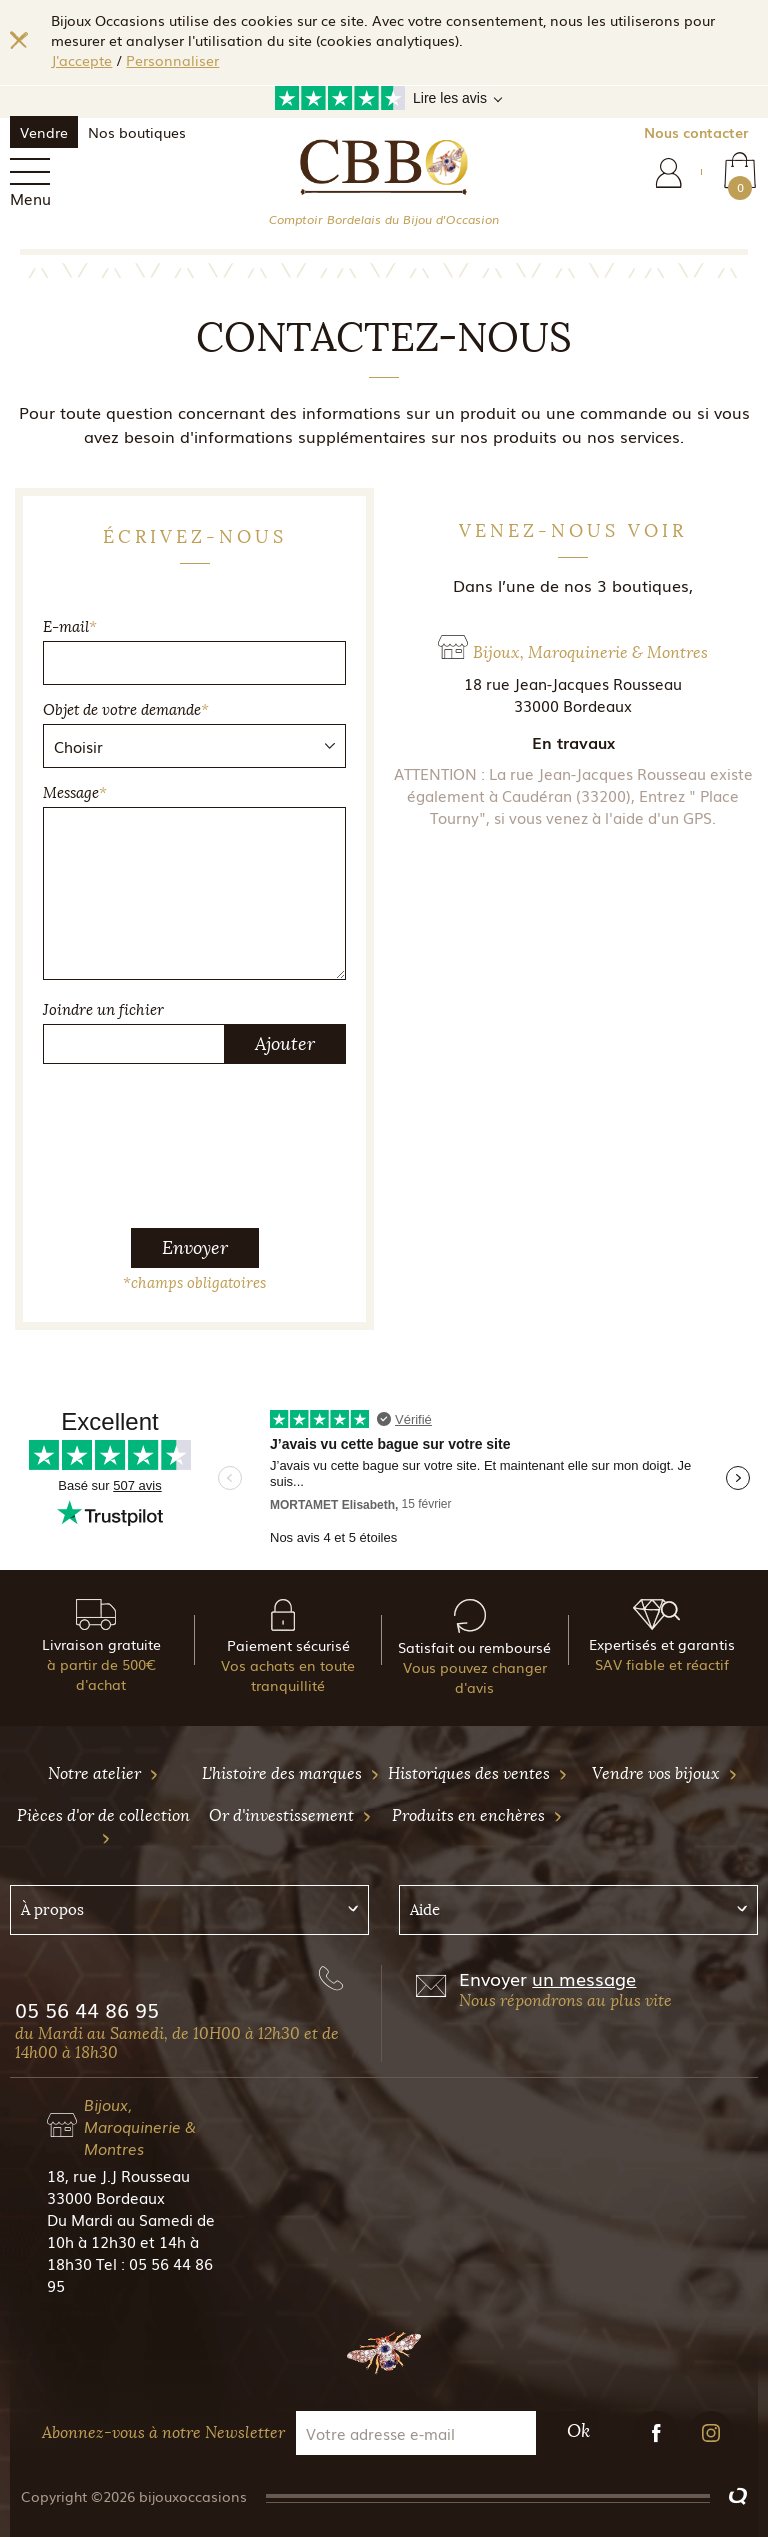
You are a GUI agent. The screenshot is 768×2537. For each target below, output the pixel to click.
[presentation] (195, 1119)
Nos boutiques (137, 132)
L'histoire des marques (291, 1773)
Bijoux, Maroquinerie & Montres (140, 2126)
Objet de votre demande (126, 710)
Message (75, 793)
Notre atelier (103, 1773)
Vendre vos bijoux (665, 1773)
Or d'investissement (290, 1815)
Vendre (44, 132)
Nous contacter (696, 132)
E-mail (70, 627)
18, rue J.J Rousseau (118, 2175)
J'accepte (81, 60)
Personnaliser (172, 60)
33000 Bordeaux (106, 2197)
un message (584, 1978)
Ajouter (285, 1044)
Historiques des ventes (478, 1773)
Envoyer (195, 1248)
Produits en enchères (477, 1815)
